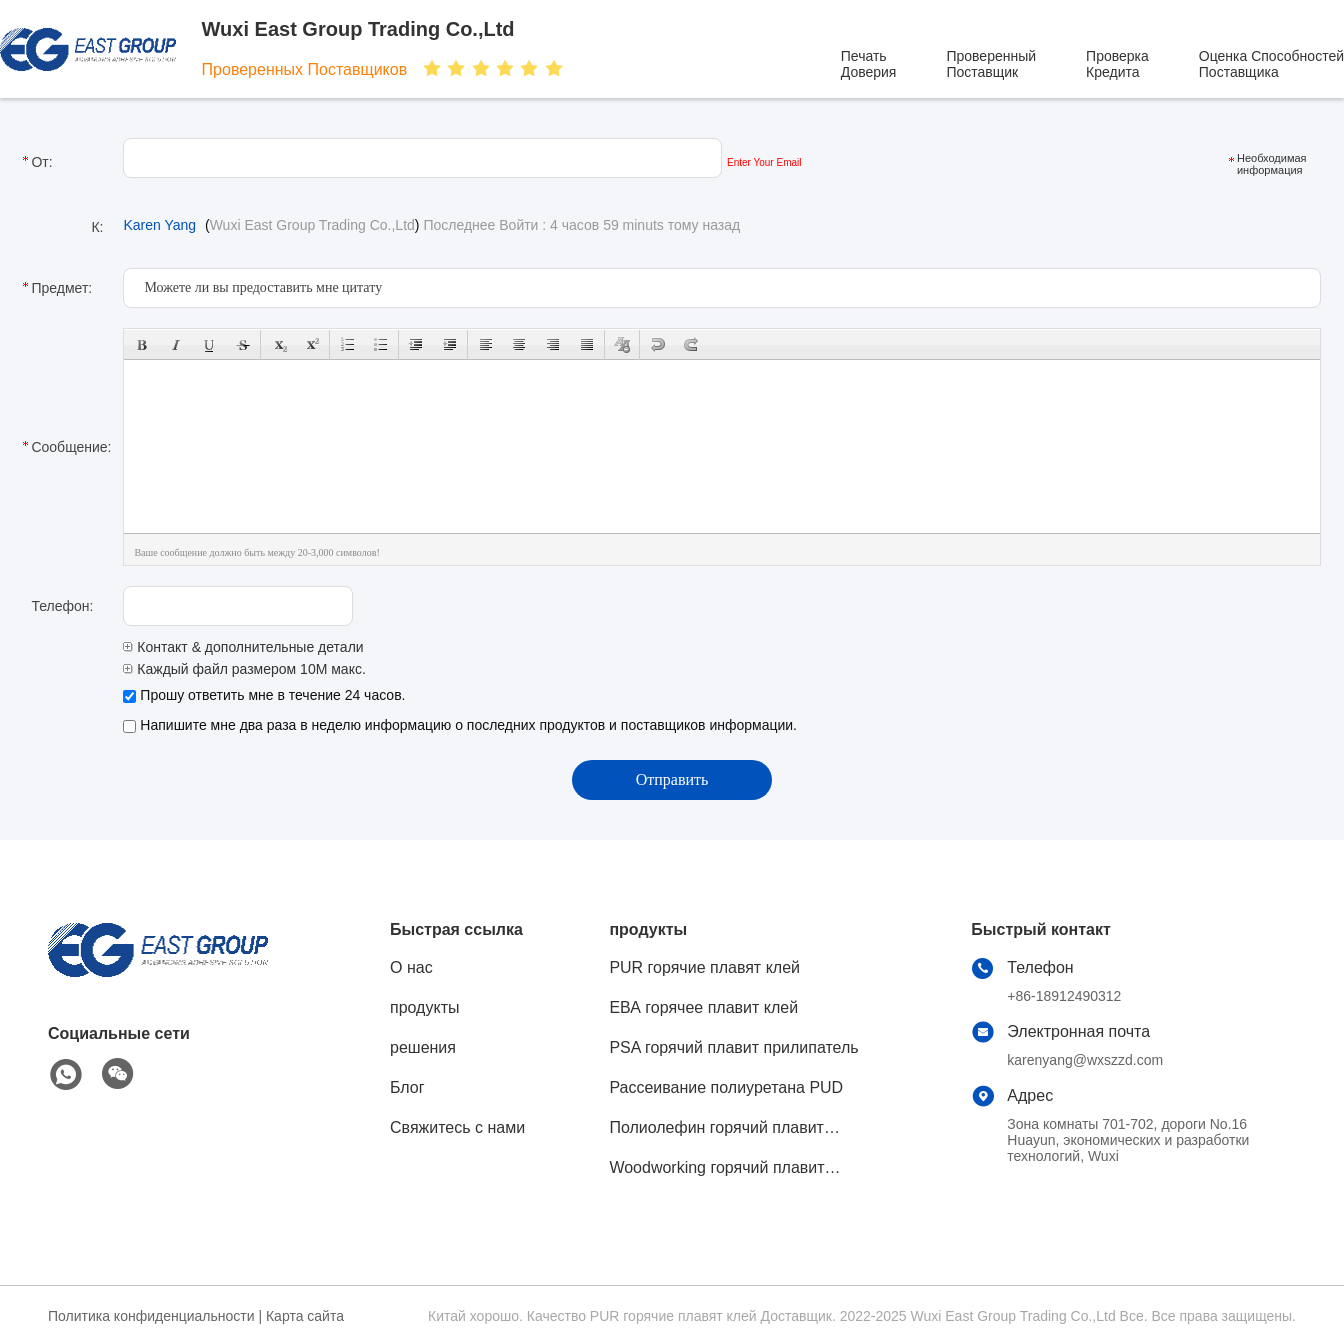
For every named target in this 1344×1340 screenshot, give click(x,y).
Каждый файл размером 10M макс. (244, 669)
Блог (407, 1087)
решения (423, 1047)
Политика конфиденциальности (151, 1316)
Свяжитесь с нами (457, 1127)
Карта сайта (305, 1316)
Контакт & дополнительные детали (243, 647)
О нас (411, 967)
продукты (424, 1007)
